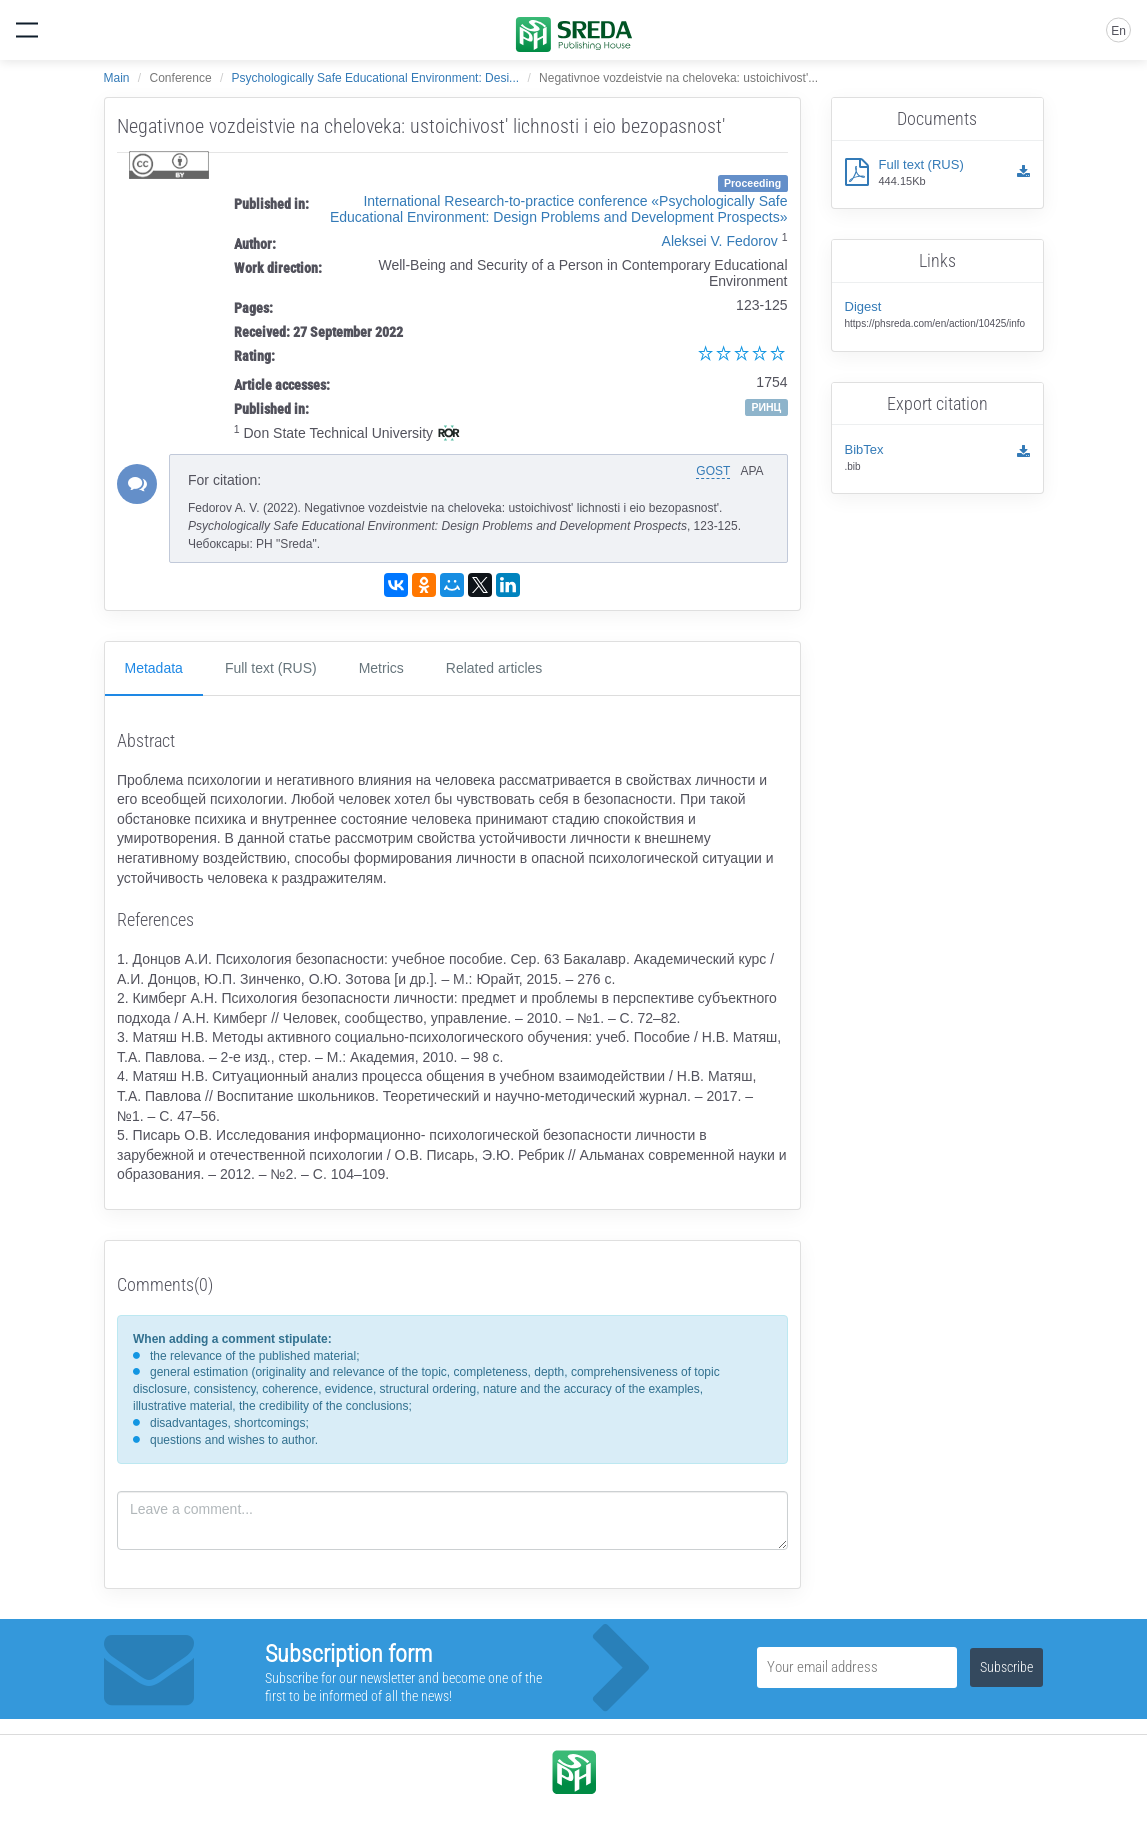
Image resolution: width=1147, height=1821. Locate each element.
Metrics (381, 668)
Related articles (494, 668)
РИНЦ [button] (766, 407)
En (1118, 31)
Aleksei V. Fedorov (720, 241)
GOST (713, 471)
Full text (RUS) (271, 668)
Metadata (154, 668)
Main (117, 78)
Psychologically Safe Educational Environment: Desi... (375, 78)
